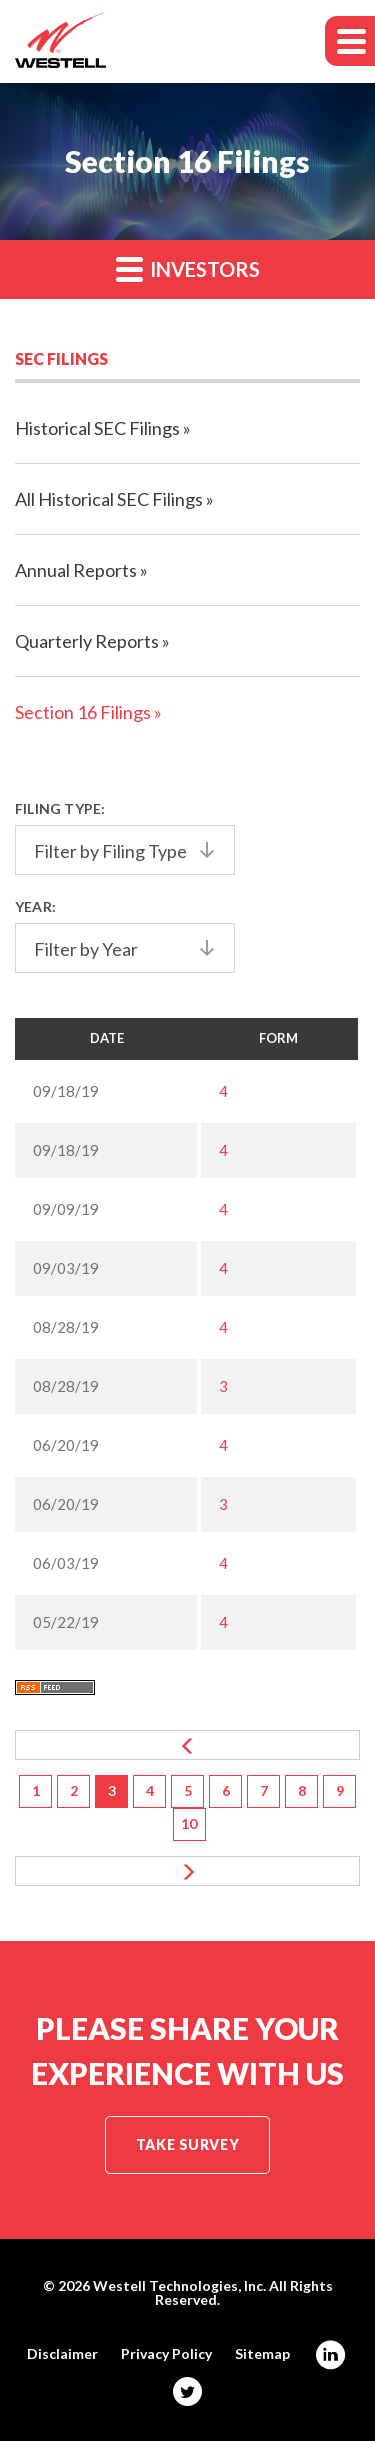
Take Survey (187, 2144)
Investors (188, 268)
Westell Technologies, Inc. (179, 2285)
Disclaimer (62, 2354)
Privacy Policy (166, 2354)
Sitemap (262, 2354)
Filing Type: (60, 808)
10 (189, 1823)
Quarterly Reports (87, 641)
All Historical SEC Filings (109, 499)
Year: (35, 906)
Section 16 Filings (83, 712)
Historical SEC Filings (97, 428)
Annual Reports (76, 570)
